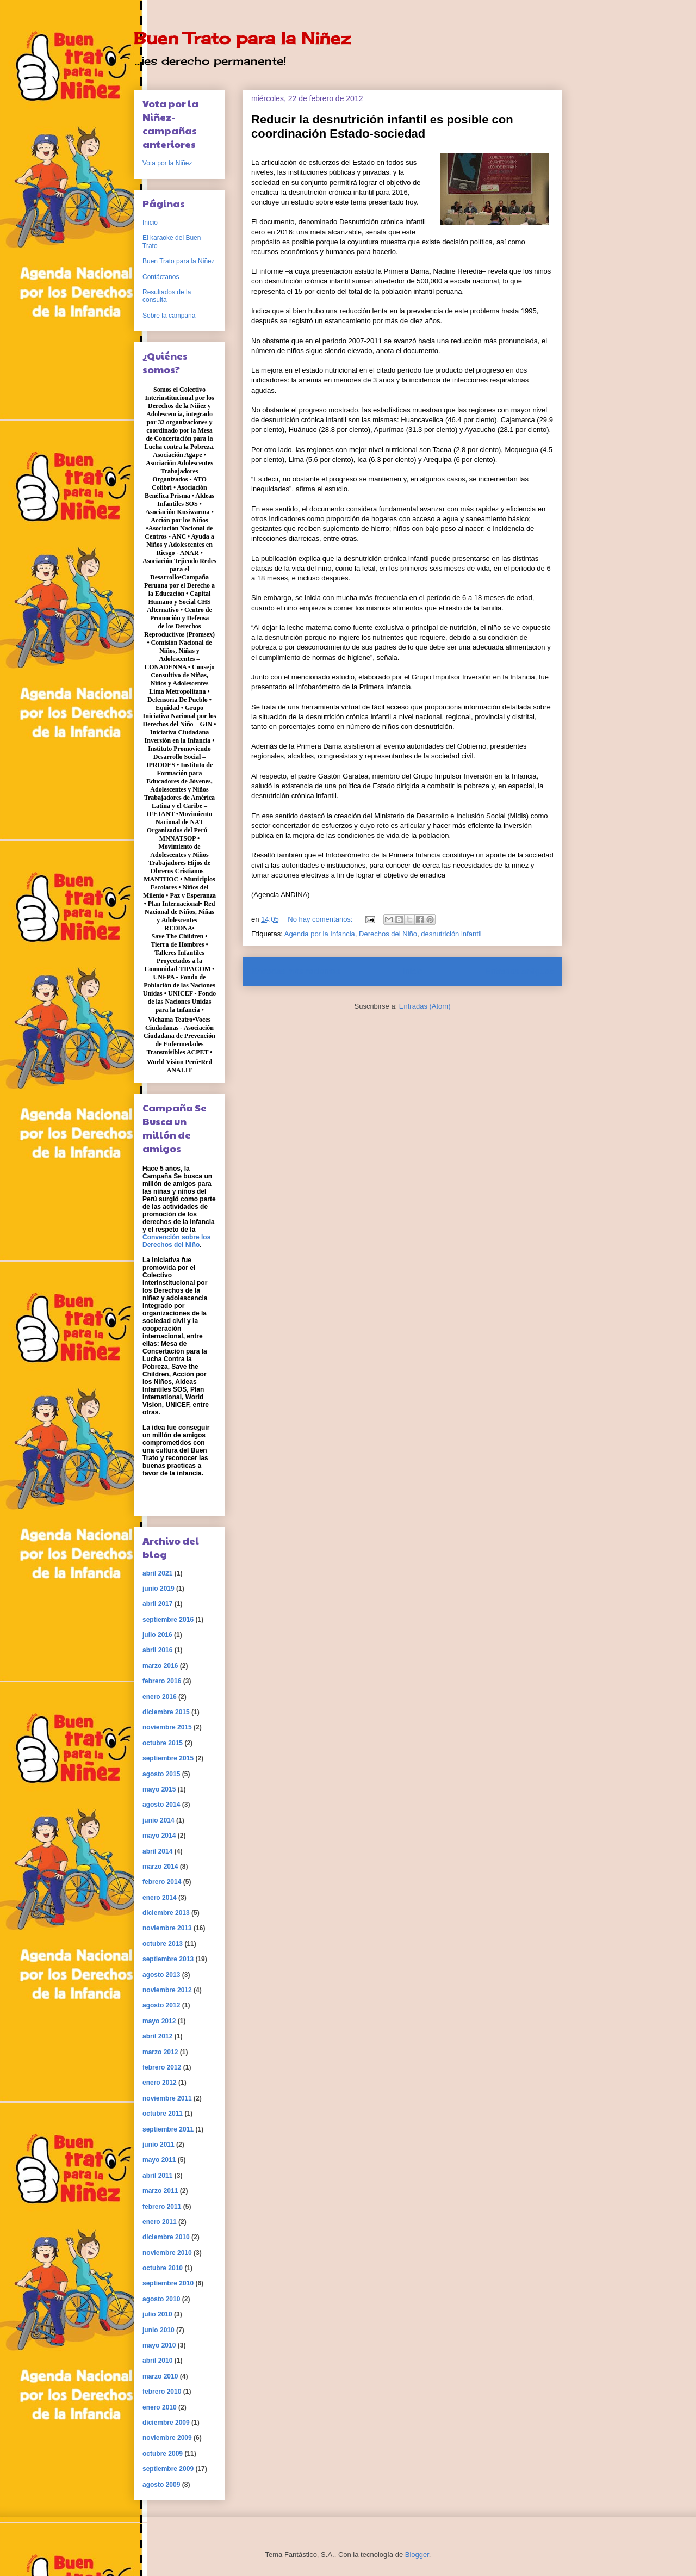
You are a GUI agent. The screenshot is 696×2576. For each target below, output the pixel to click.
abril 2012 (157, 2036)
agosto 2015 (161, 1774)
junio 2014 (158, 1820)
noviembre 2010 (167, 2253)
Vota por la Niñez (167, 163)
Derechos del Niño (388, 934)
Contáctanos (160, 277)
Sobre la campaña (168, 315)
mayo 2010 (159, 2345)
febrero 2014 (161, 1882)
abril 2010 (157, 2360)
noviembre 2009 (167, 2438)
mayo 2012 (159, 2021)
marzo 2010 (160, 2376)
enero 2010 (159, 2407)
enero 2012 (159, 2082)
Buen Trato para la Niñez (242, 38)
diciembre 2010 (166, 2237)
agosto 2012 (161, 2005)
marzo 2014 (160, 1866)
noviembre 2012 (167, 1990)
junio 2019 (158, 1588)
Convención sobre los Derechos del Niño (176, 1241)
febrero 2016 (161, 1681)
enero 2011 (159, 2222)
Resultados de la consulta (166, 296)
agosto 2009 (161, 2484)
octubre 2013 (162, 1944)
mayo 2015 (159, 1789)
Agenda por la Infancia (319, 934)
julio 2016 (157, 1635)
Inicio (412, 971)
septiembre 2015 (168, 1758)
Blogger (417, 2554)
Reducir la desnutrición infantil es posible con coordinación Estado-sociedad (382, 126)
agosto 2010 (161, 2299)
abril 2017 (157, 1604)
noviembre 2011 (167, 2098)
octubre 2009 (162, 2453)
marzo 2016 (160, 1666)
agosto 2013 (161, 1975)
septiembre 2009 (168, 2469)
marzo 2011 (160, 2191)
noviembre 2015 (167, 1727)
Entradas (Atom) (425, 1006)
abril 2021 (157, 1573)
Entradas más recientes (295, 971)
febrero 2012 (161, 2067)
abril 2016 (157, 1650)
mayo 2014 (159, 1835)
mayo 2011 (159, 2160)
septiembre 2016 (168, 1619)
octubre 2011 (162, 2113)
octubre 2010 (162, 2268)
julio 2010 (157, 2314)
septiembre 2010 (168, 2283)
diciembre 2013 (166, 1913)
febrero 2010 (161, 2391)
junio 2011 (158, 2144)
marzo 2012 (160, 2052)
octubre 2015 (162, 1743)
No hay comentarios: (321, 919)
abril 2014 (157, 1851)
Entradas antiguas (519, 971)
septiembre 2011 (168, 2129)
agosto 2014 (161, 1804)
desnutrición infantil (451, 934)
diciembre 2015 (166, 1712)
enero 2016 (159, 1697)
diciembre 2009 (166, 2422)
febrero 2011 (161, 2206)
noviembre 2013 (167, 1928)
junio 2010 (158, 2330)
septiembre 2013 (168, 1959)
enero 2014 (159, 1897)
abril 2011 (157, 2175)
